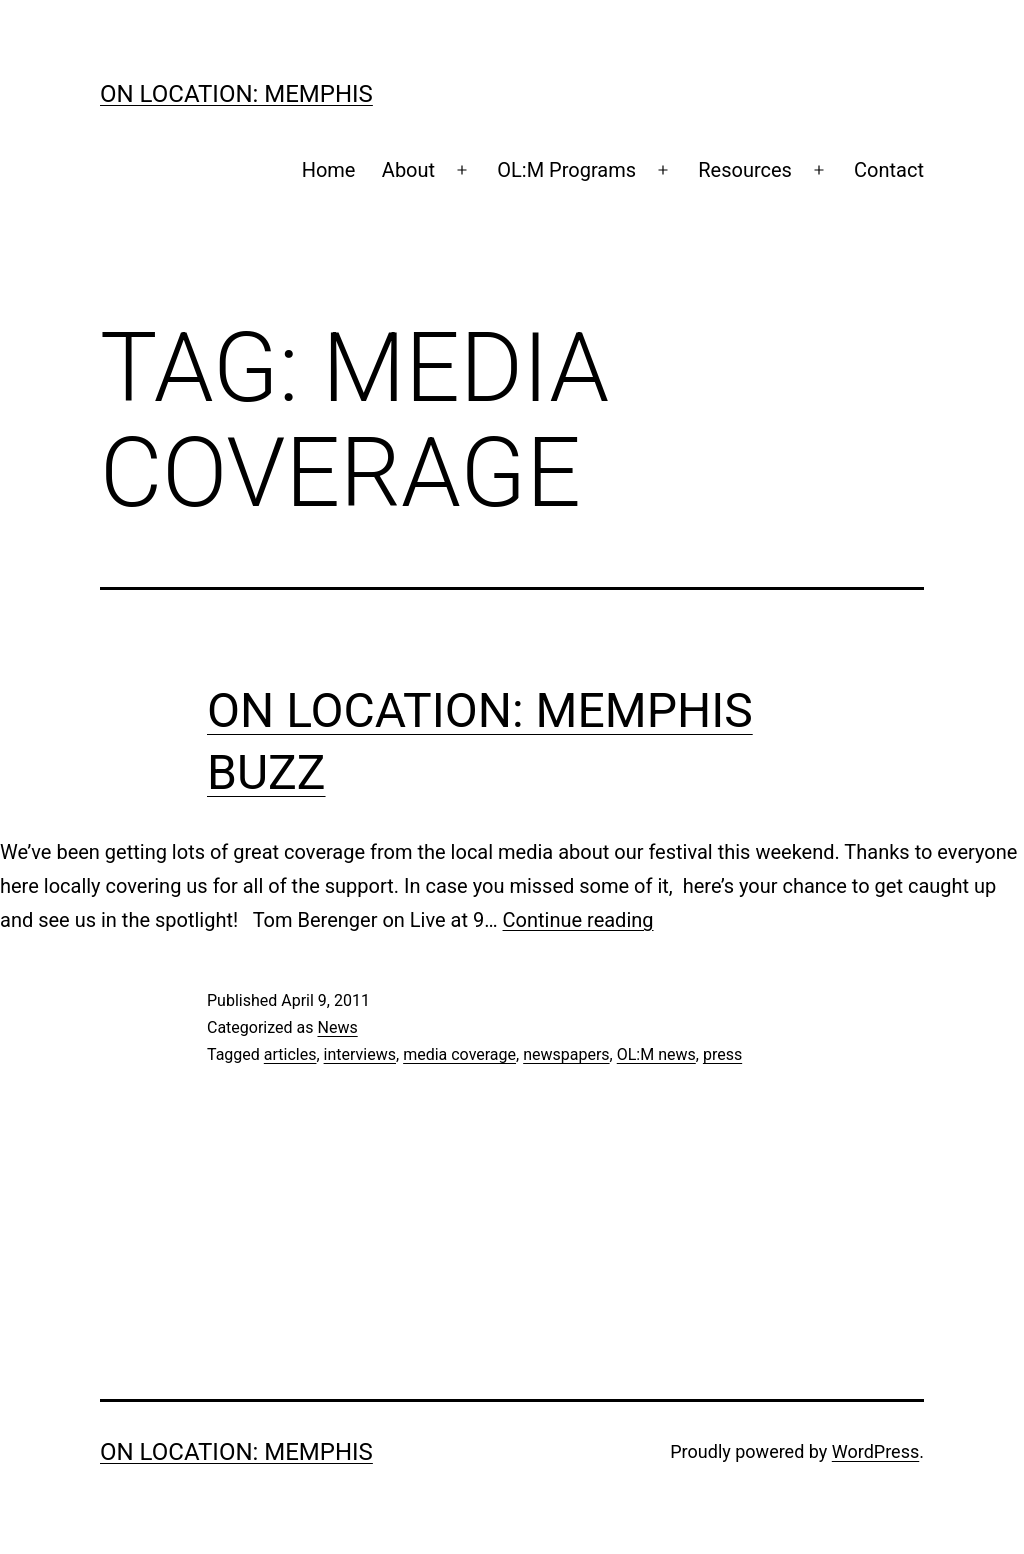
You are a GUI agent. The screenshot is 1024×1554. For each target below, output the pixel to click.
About (408, 170)
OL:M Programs (566, 170)
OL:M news (656, 1054)
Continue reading (578, 920)
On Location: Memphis (236, 94)
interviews (360, 1054)
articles (290, 1054)
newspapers (566, 1054)
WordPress (875, 1451)
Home (329, 170)
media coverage (459, 1054)
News (337, 1027)
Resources (745, 170)
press (722, 1054)
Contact (889, 170)
